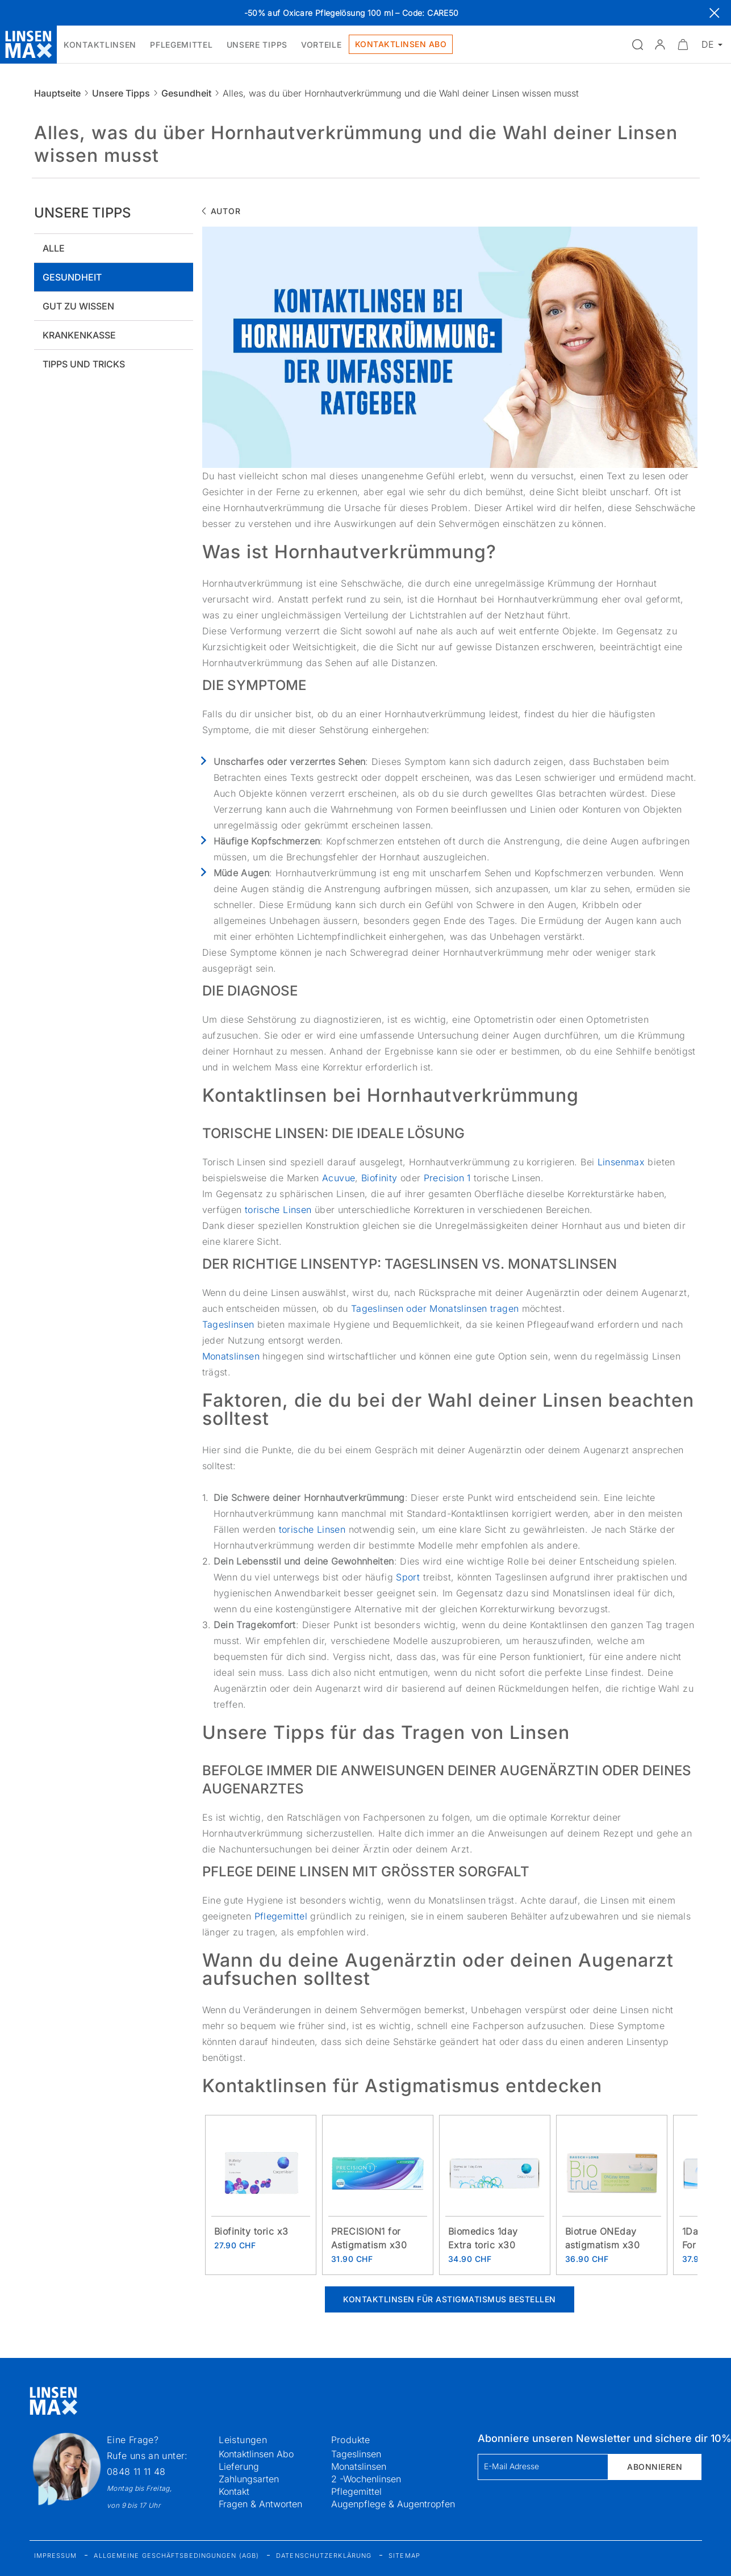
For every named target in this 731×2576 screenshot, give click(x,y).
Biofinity (380, 1178)
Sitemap (404, 2556)
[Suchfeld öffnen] (637, 44)
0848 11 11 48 (136, 2471)
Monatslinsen (232, 1356)
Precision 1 (447, 1178)
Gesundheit (186, 93)
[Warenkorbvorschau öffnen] (682, 44)
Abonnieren (654, 2467)
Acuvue (338, 1178)
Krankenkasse (79, 335)
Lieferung (239, 2466)
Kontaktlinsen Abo (256, 2454)
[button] (660, 44)
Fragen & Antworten (260, 2504)
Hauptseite (57, 93)
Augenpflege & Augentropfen (393, 2504)
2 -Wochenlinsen (366, 2479)
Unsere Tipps (121, 93)
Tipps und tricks (84, 364)
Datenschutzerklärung (323, 2556)
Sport (409, 1577)
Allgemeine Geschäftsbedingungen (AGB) (176, 2556)
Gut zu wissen (78, 306)
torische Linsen (278, 1209)
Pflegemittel (282, 1916)
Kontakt (234, 2491)
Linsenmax (623, 1162)
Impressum (55, 2556)
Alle (54, 248)
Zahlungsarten (249, 2479)
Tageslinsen (229, 1324)
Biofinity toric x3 (251, 2231)
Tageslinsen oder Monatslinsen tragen (435, 1308)
